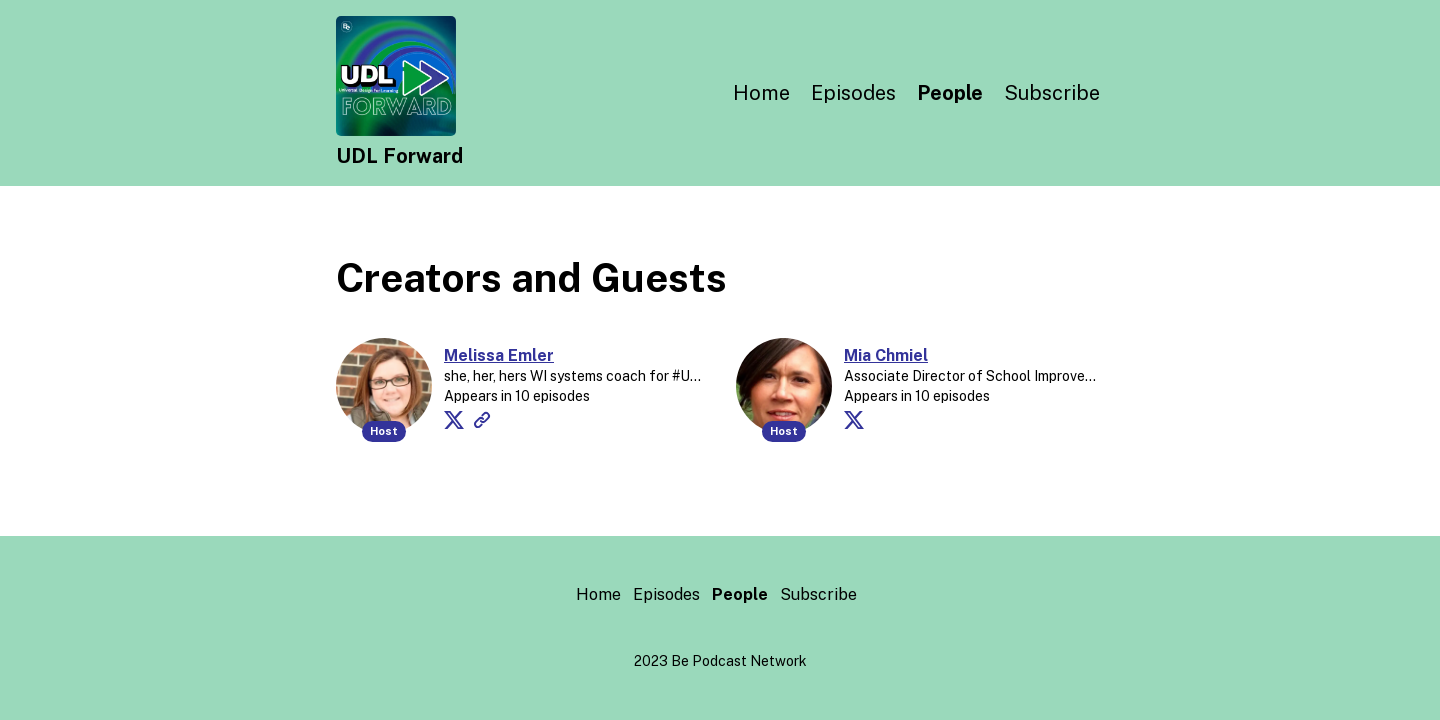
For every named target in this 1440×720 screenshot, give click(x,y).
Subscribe (1052, 93)
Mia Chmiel (886, 355)
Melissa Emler (499, 355)
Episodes (853, 93)
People (950, 93)
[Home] (396, 130)
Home (761, 93)
